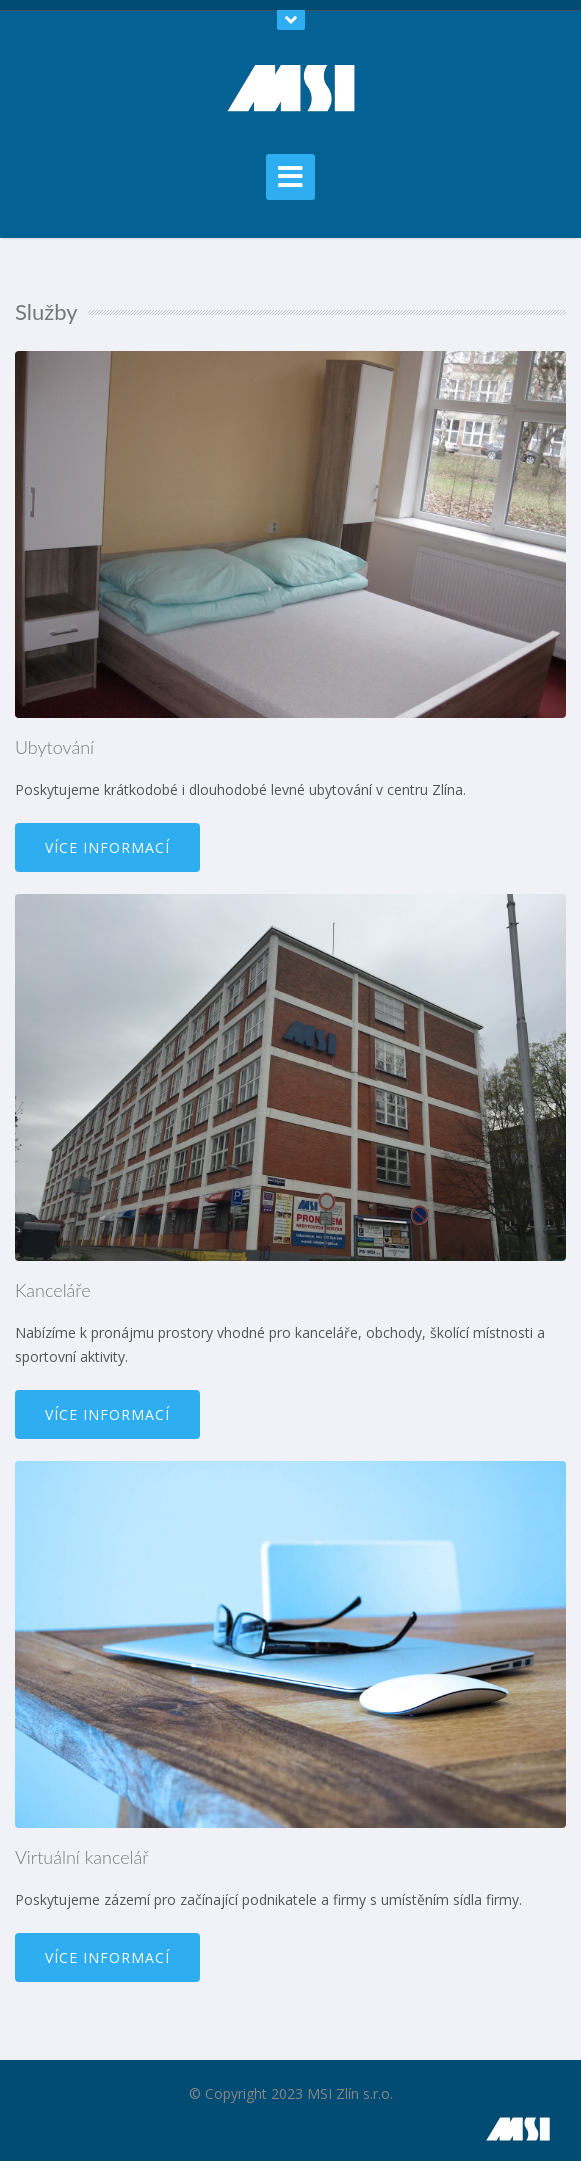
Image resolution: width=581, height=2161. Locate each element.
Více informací (107, 847)
